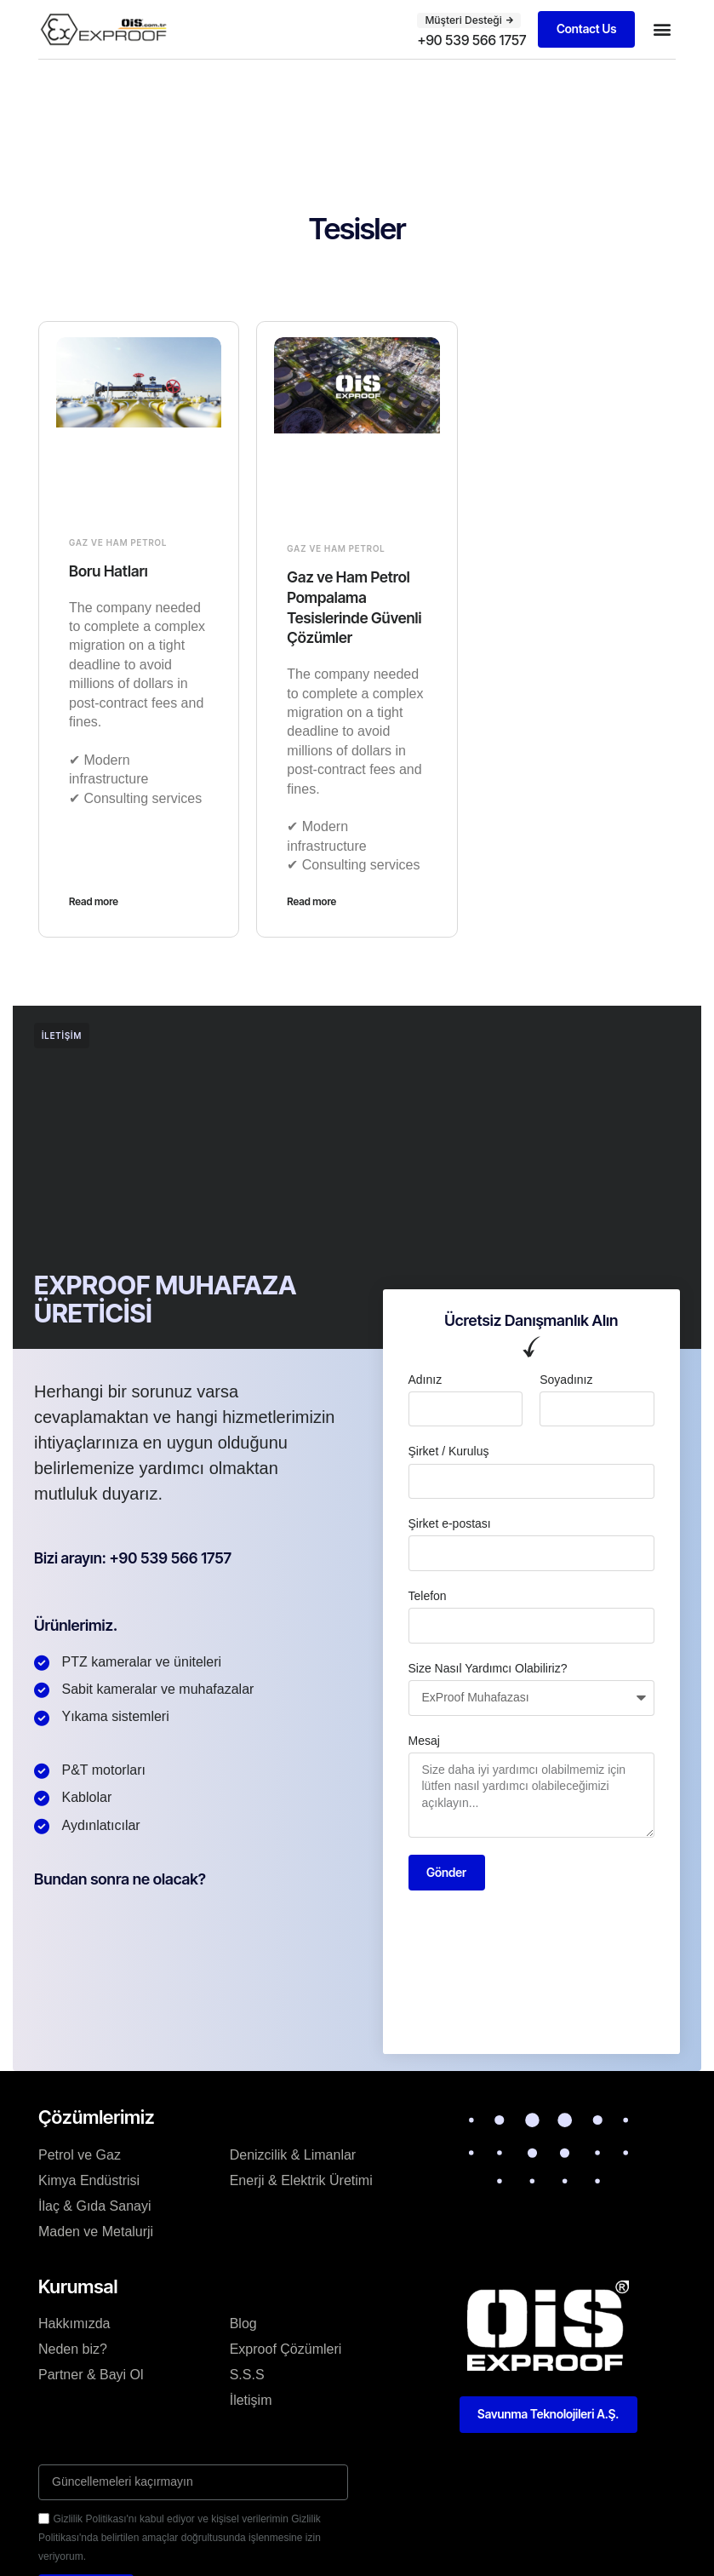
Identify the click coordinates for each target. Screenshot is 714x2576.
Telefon (427, 1594)
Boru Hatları (109, 571)
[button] (468, 20)
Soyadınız (566, 1378)
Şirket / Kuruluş (448, 1450)
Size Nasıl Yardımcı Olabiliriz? (488, 1666)
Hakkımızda (74, 2322)
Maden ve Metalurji (95, 2230)
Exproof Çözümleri (286, 2348)
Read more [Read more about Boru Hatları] (93, 900)
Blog (243, 2322)
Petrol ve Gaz (79, 2154)
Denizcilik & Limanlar (293, 2154)
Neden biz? (72, 2348)
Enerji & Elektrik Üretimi (301, 2179)
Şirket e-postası (449, 1522)
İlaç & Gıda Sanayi (94, 2205)
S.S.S (247, 2374)
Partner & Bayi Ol (91, 2374)
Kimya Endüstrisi (89, 2179)
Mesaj (424, 1739)
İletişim (251, 2399)
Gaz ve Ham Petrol (118, 542)
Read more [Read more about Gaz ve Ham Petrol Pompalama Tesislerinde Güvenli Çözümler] (311, 900)
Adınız (425, 1378)
